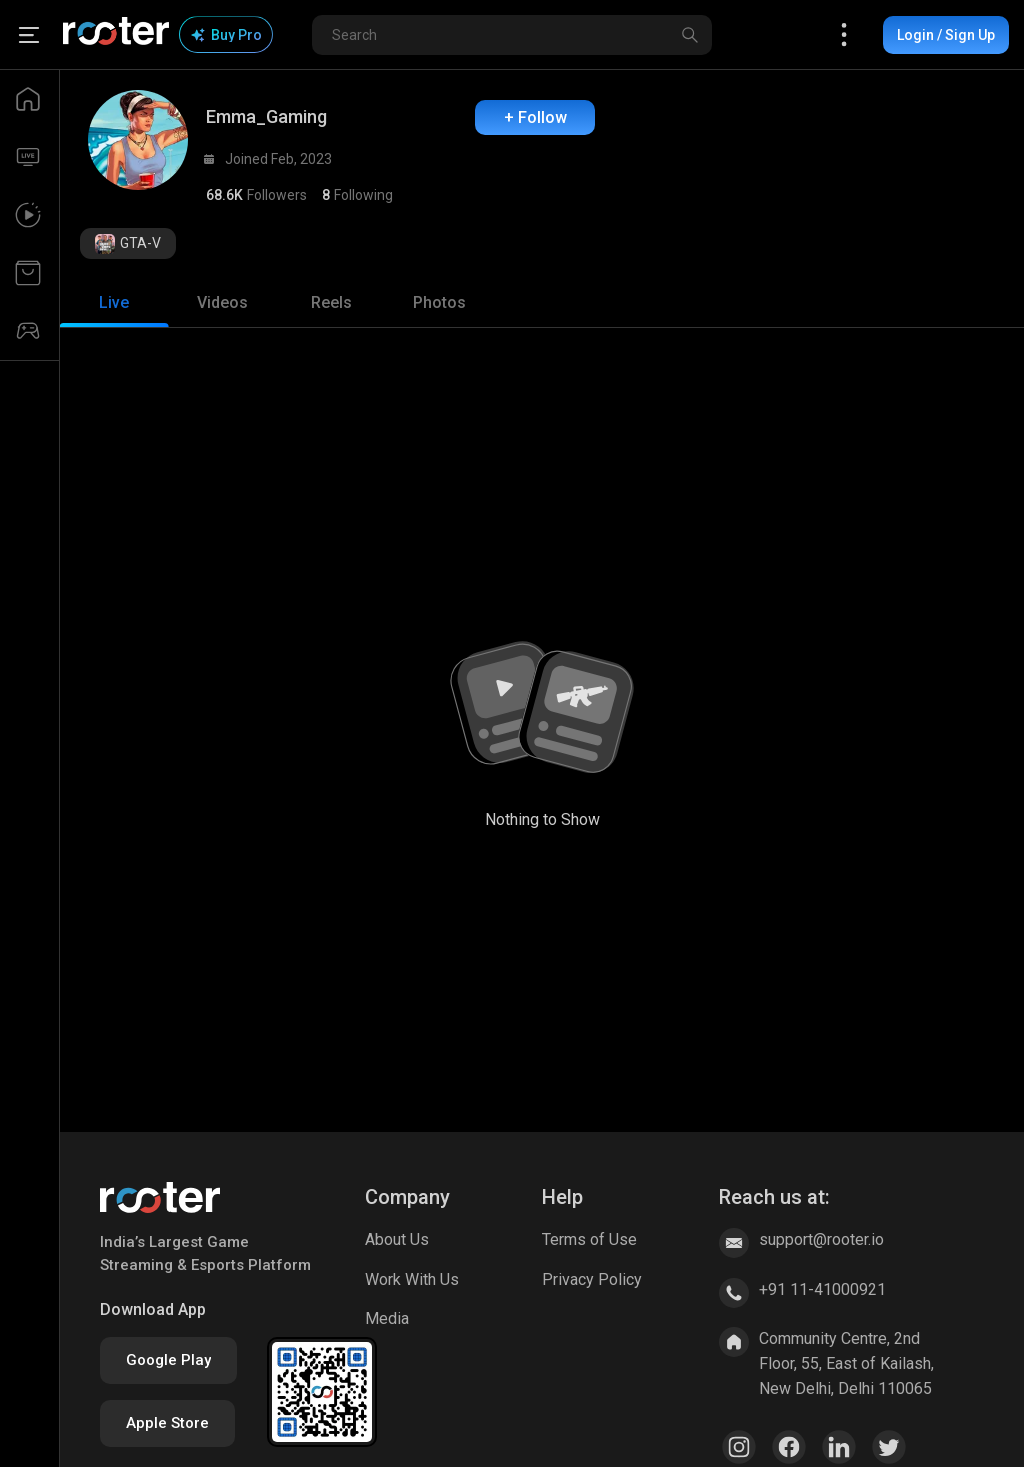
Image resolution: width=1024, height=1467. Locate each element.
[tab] (114, 303)
